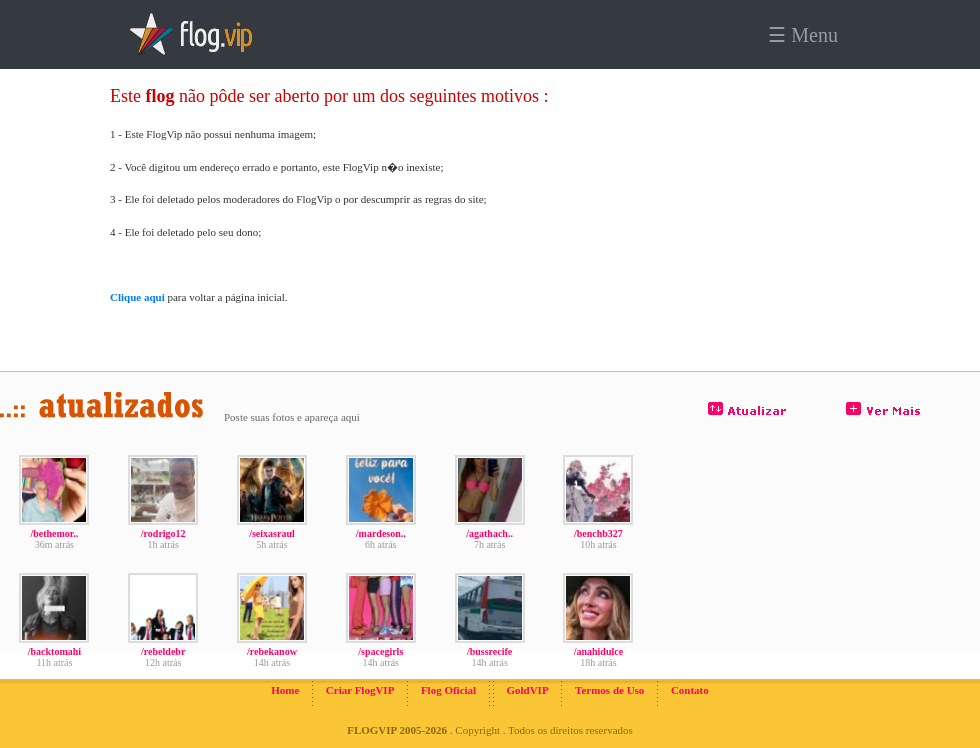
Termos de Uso (609, 690)
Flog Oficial (448, 690)
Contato (690, 690)
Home (285, 690)
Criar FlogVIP (360, 690)
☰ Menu (803, 35)
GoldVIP (527, 690)
